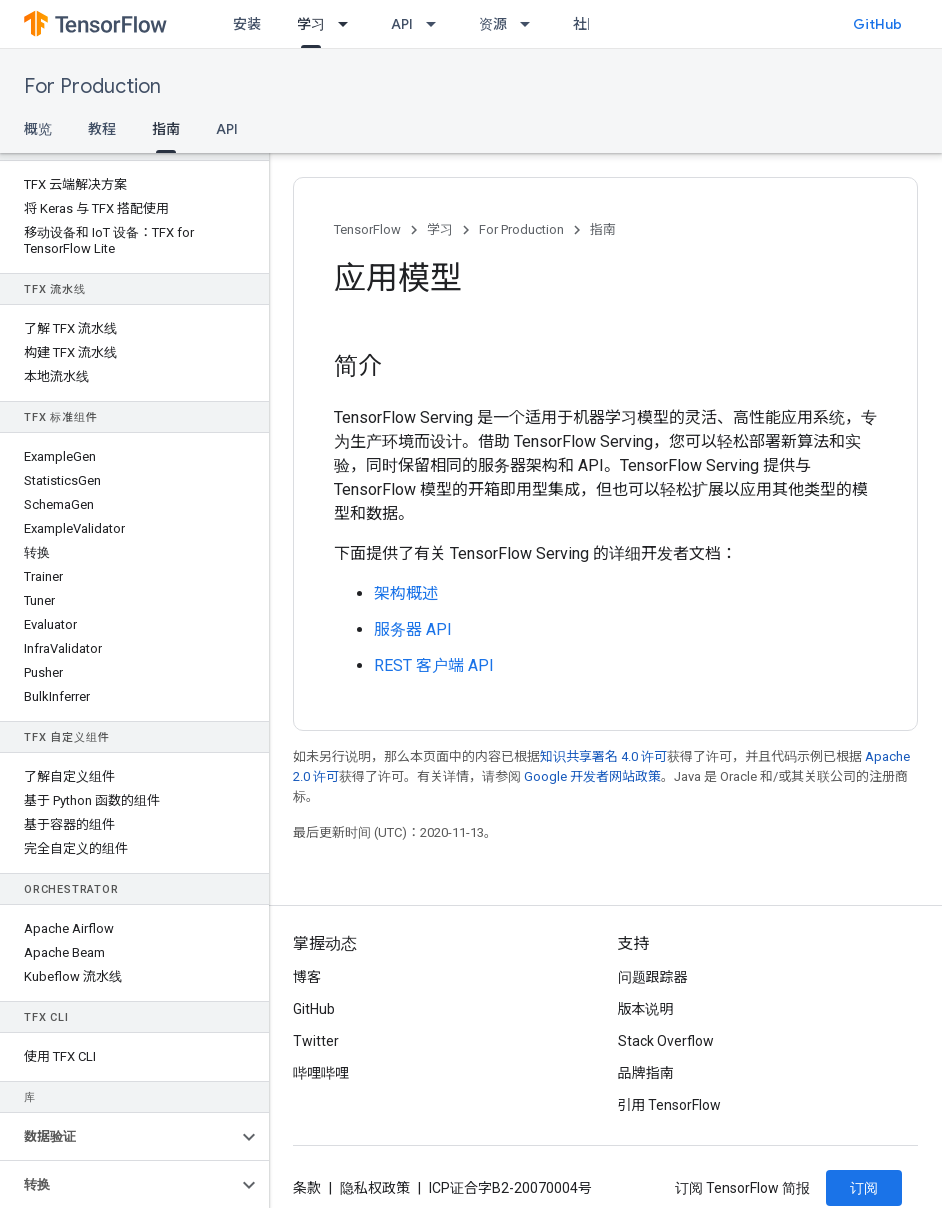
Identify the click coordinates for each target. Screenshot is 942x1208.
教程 (102, 129)
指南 (603, 229)
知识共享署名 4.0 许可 (603, 756)
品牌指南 (646, 1073)
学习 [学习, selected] (311, 24)
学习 (440, 229)
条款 (307, 1188)
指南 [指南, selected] (166, 129)
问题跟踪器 (653, 977)
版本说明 (646, 1009)
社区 (587, 24)
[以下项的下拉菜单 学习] (349, 24)
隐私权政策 (375, 1188)
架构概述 (406, 593)
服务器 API (413, 629)
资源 (493, 24)
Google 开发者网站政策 (592, 776)
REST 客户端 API (434, 665)
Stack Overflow (666, 1041)
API (402, 24)
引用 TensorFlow (670, 1105)
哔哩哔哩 (321, 1073)
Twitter (316, 1041)
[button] (118, 1137)
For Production (92, 86)
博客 (307, 977)
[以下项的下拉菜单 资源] (531, 24)
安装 (247, 24)
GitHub (877, 24)
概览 (38, 129)
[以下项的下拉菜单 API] (437, 24)
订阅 (864, 1188)
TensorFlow (367, 229)
